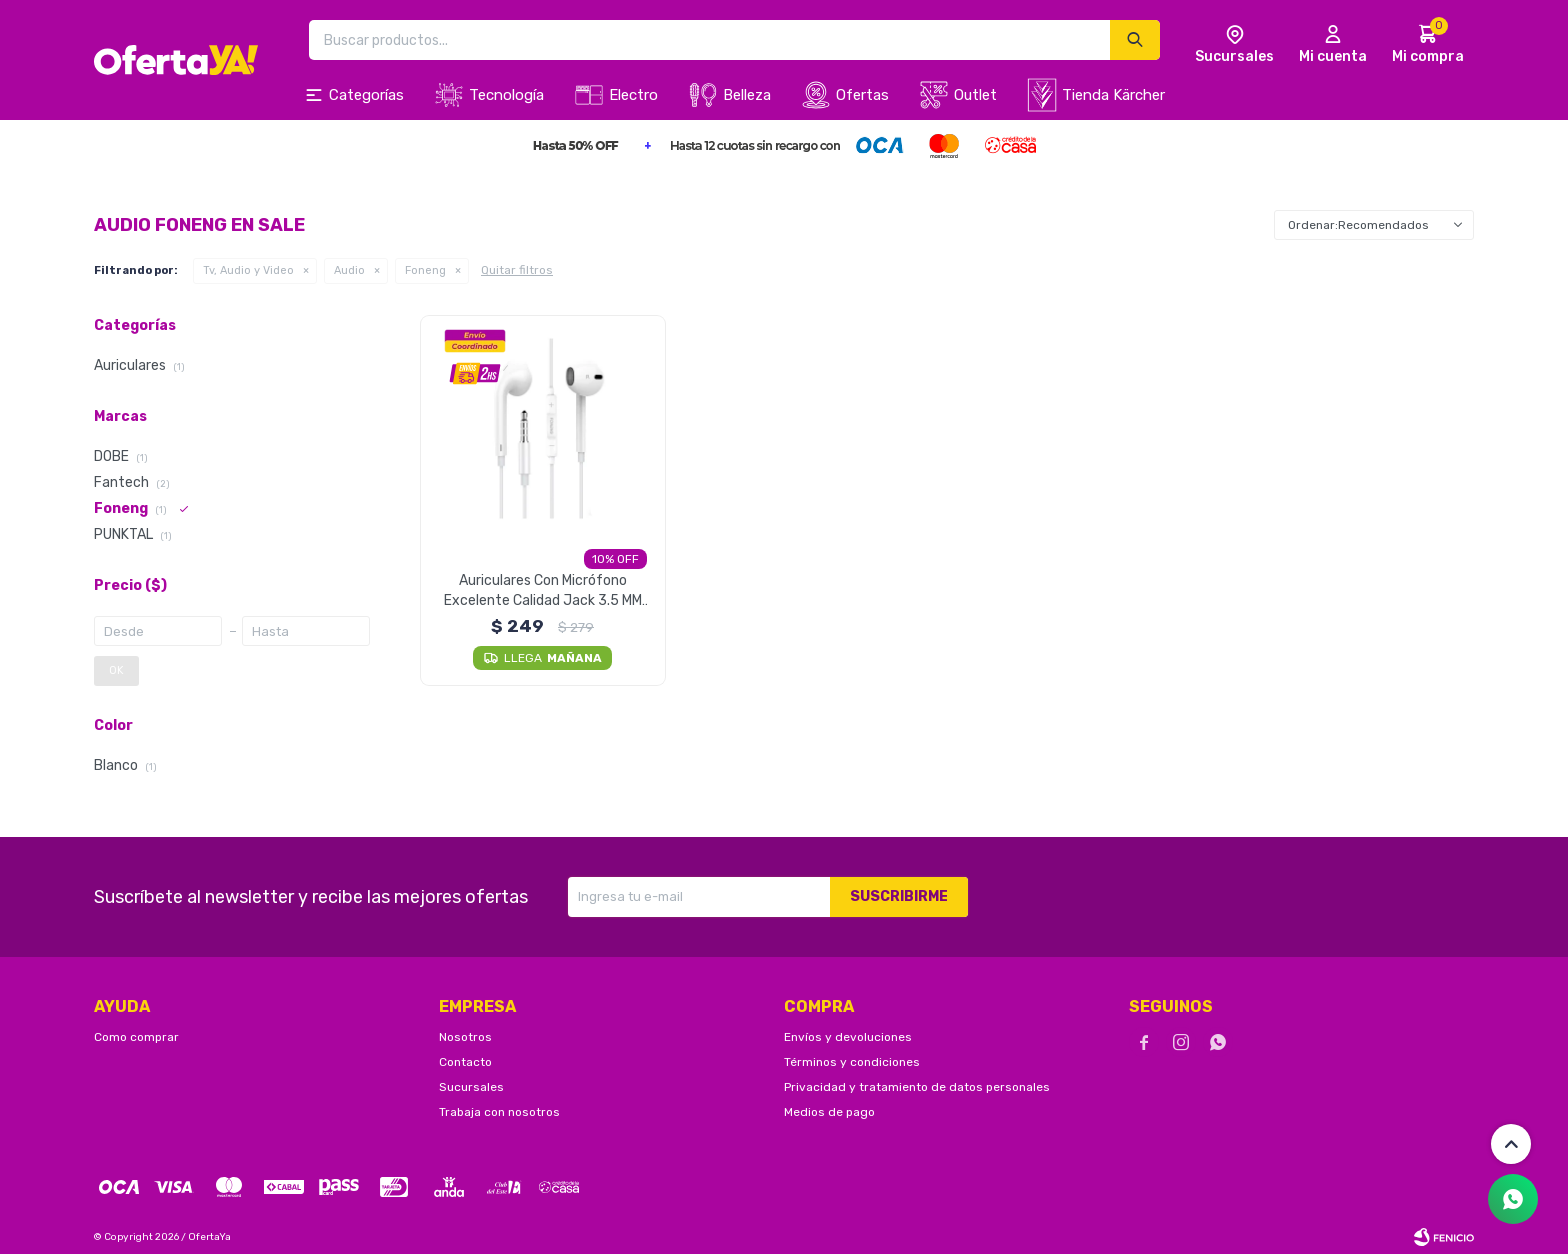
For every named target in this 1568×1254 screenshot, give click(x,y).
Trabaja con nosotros (499, 1112)
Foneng (425, 270)
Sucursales (471, 1087)
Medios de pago (829, 1112)
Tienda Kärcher (1113, 95)
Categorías (366, 95)
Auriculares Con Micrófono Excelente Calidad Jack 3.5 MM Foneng (543, 591)
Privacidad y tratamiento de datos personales (917, 1087)
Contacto (465, 1062)
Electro (633, 95)
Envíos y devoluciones (848, 1037)
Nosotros (465, 1037)
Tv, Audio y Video (248, 270)
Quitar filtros (517, 270)
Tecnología (506, 95)
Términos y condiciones (852, 1062)
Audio (349, 270)
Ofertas (862, 95)
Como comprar (136, 1037)
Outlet (975, 95)
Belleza (747, 95)
